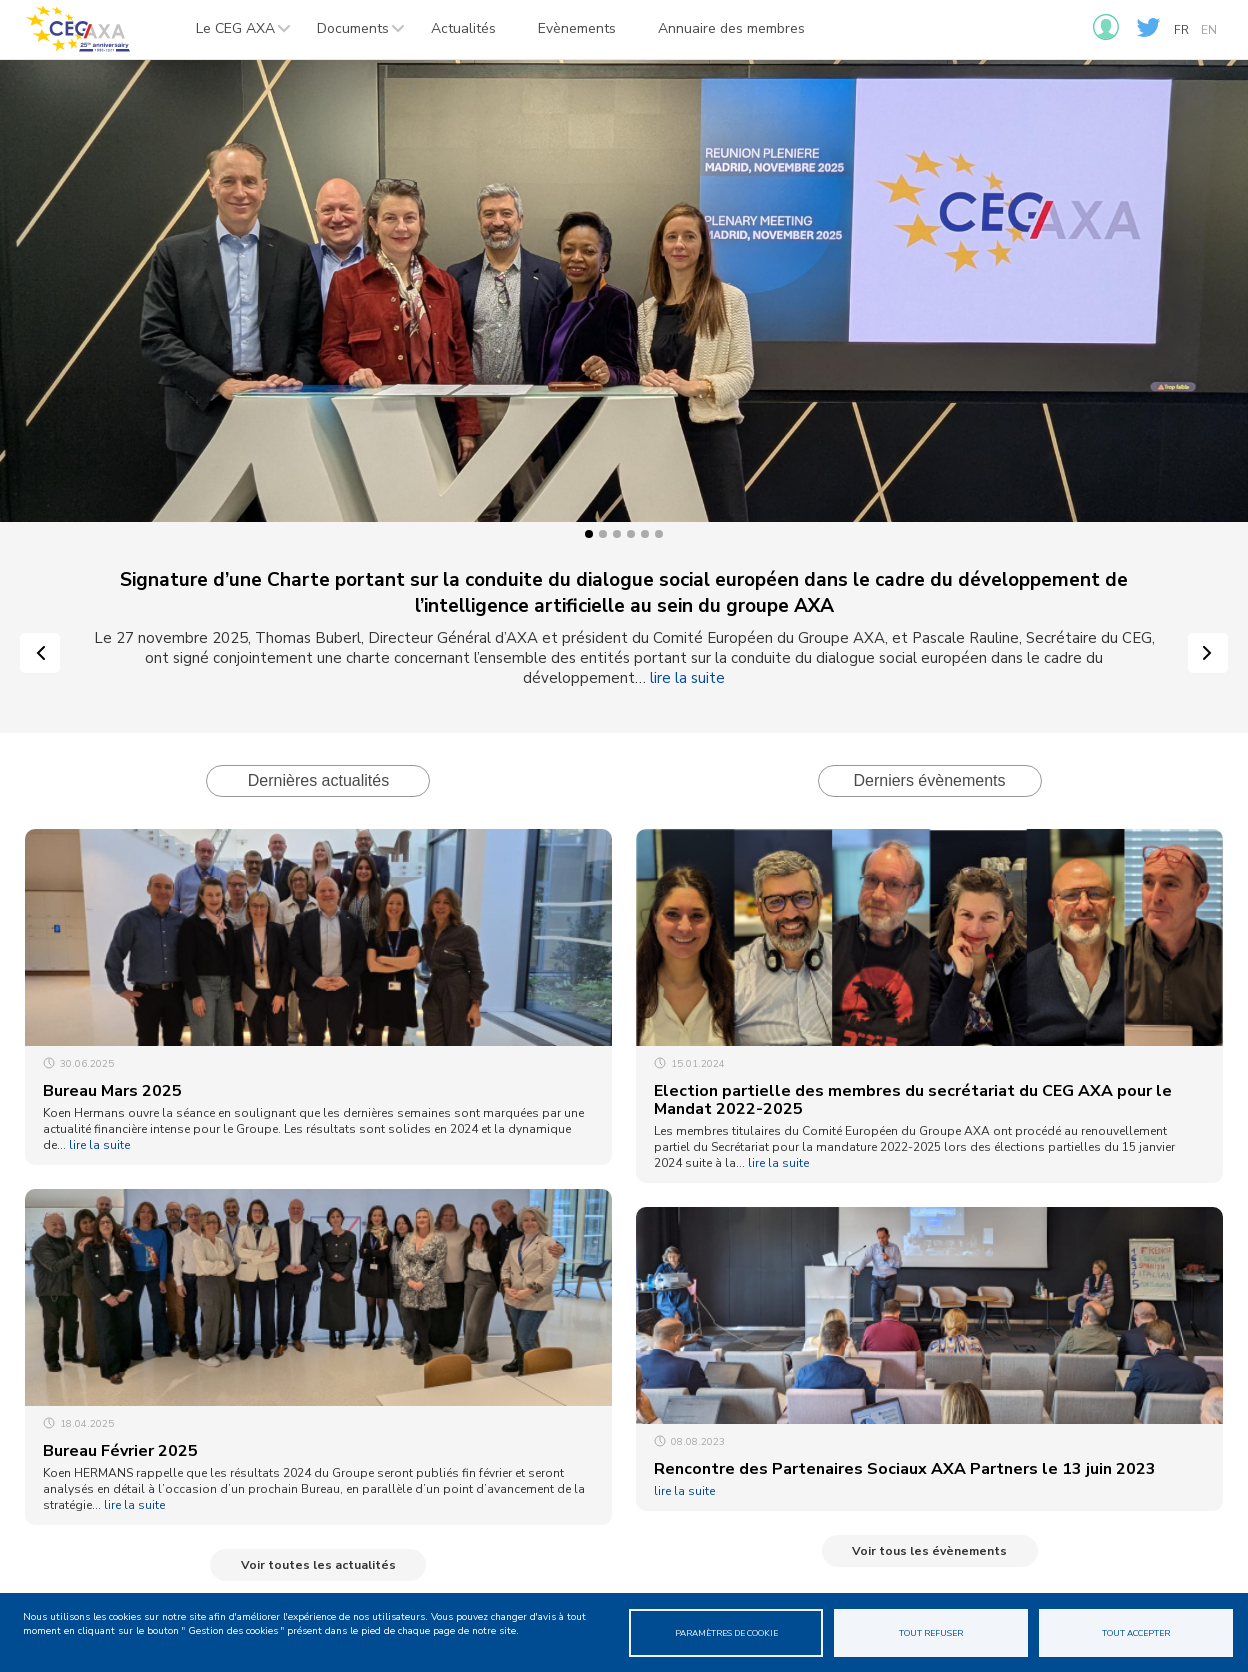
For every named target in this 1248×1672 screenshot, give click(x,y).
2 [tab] (603, 534)
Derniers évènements (929, 780)
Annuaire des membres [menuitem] (731, 28)
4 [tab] (631, 534)
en (1209, 30)
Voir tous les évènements (929, 1551)
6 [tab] (659, 534)
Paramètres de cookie (726, 1633)
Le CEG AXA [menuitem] (234, 34)
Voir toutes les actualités (318, 1565)
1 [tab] (589, 534)
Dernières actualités (318, 780)
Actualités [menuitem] (463, 28)
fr (1181, 30)
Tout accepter (1136, 1633)
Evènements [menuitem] (577, 28)
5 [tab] (645, 534)
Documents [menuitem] (351, 34)
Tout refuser (931, 1633)
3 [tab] (617, 534)
